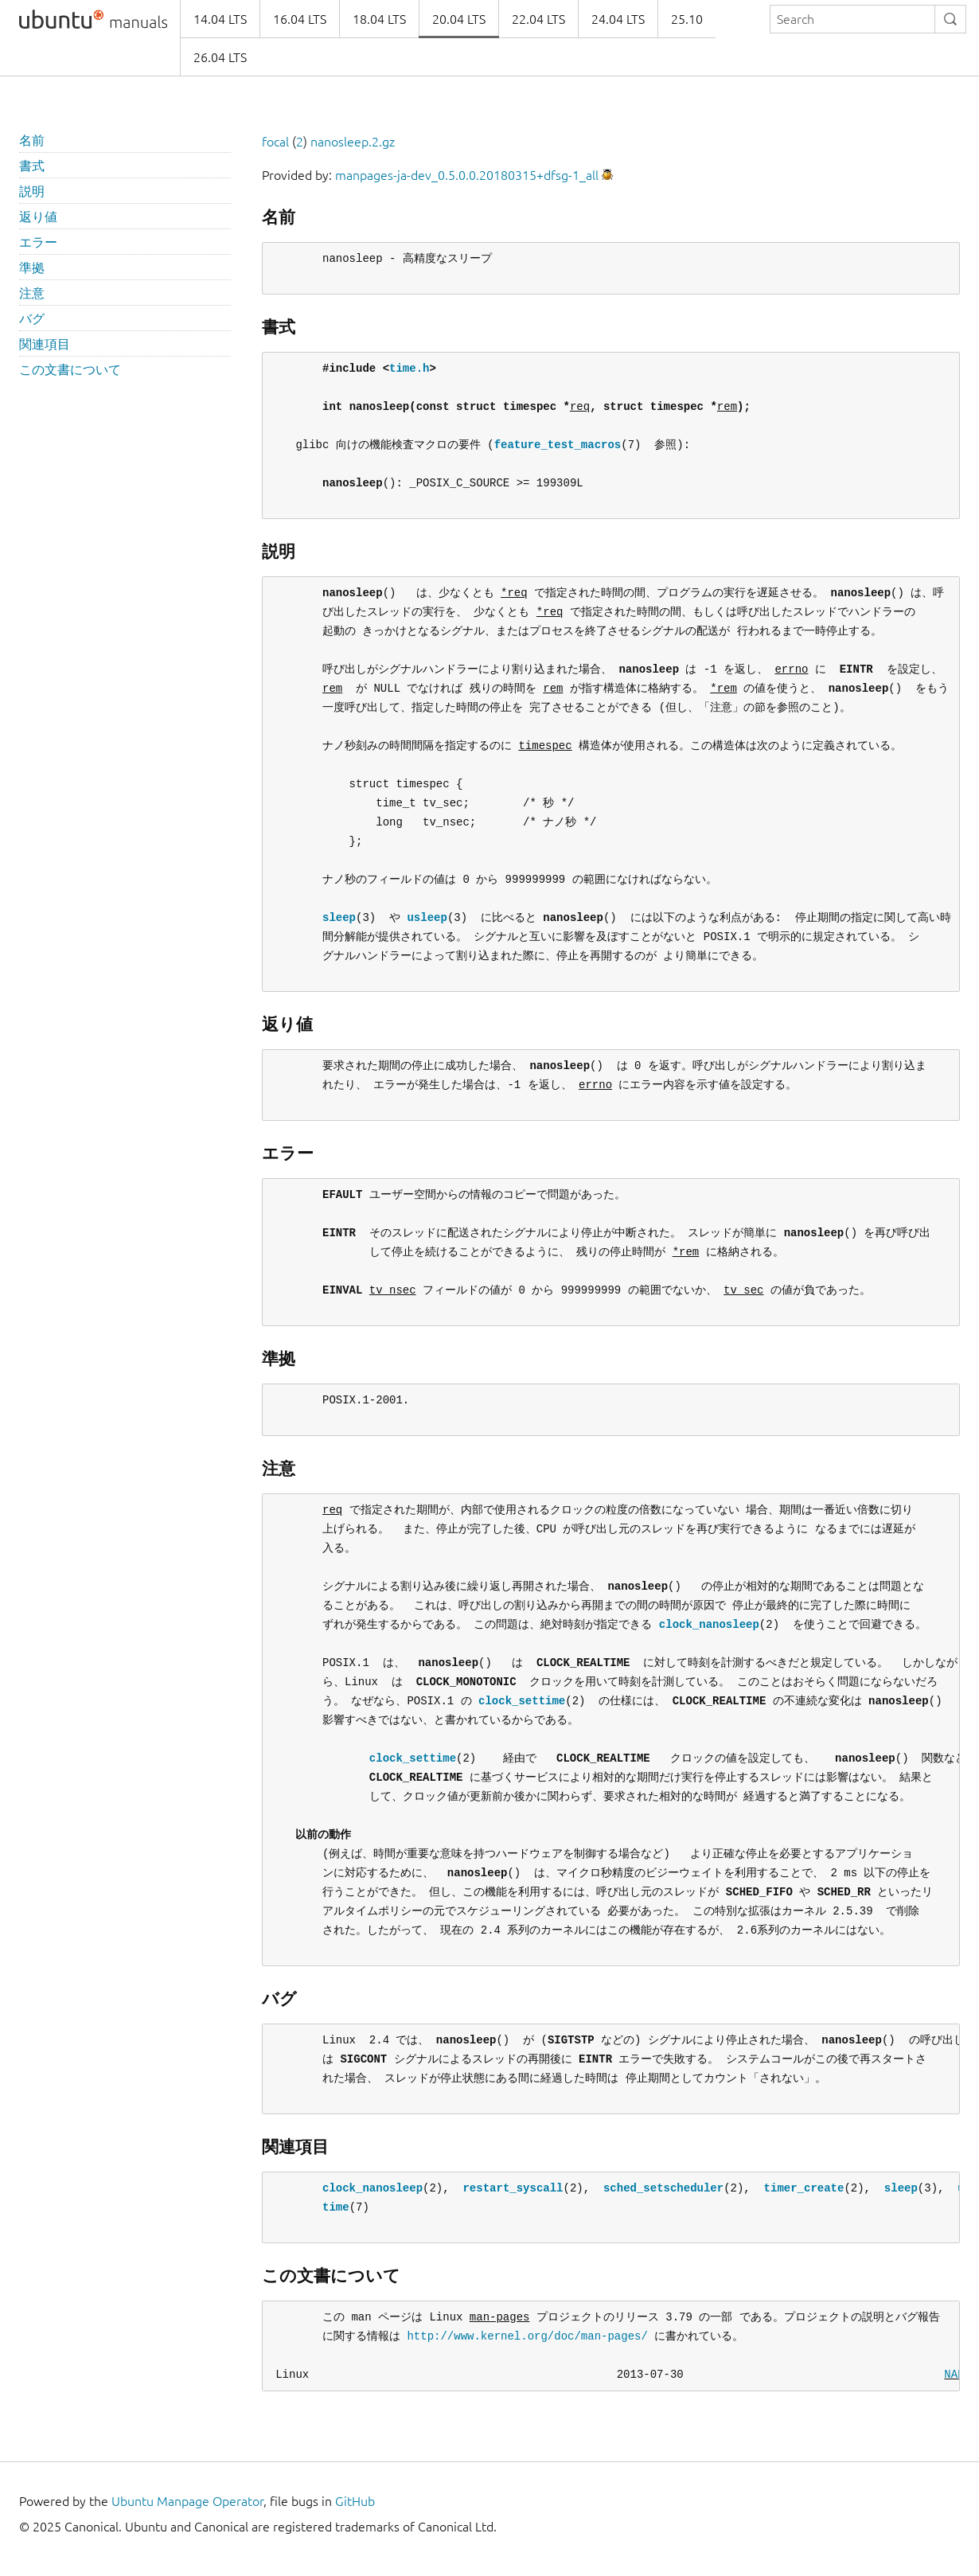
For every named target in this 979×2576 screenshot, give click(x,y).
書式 (32, 165)
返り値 (38, 216)
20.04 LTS (459, 19)
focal (275, 142)
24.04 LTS (618, 19)
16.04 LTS (299, 19)
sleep (339, 917)
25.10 (687, 19)
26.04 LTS (220, 57)
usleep (427, 917)
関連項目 (44, 344)
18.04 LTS (379, 19)
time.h (409, 368)
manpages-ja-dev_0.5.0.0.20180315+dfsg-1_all (467, 175)
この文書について (70, 369)
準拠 (32, 267)
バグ (32, 318)
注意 (32, 293)
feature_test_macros (558, 444)
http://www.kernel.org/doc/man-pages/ (527, 2336)
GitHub (355, 2501)
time (335, 2207)
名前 (32, 140)
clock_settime (521, 1700)
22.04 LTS (538, 19)
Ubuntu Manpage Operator (187, 2501)
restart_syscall (512, 2187)
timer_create (803, 2187)
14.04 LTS (220, 19)
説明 (32, 191)
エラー (38, 242)
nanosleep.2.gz (352, 142)
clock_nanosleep (709, 1624)
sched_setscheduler (663, 2187)
